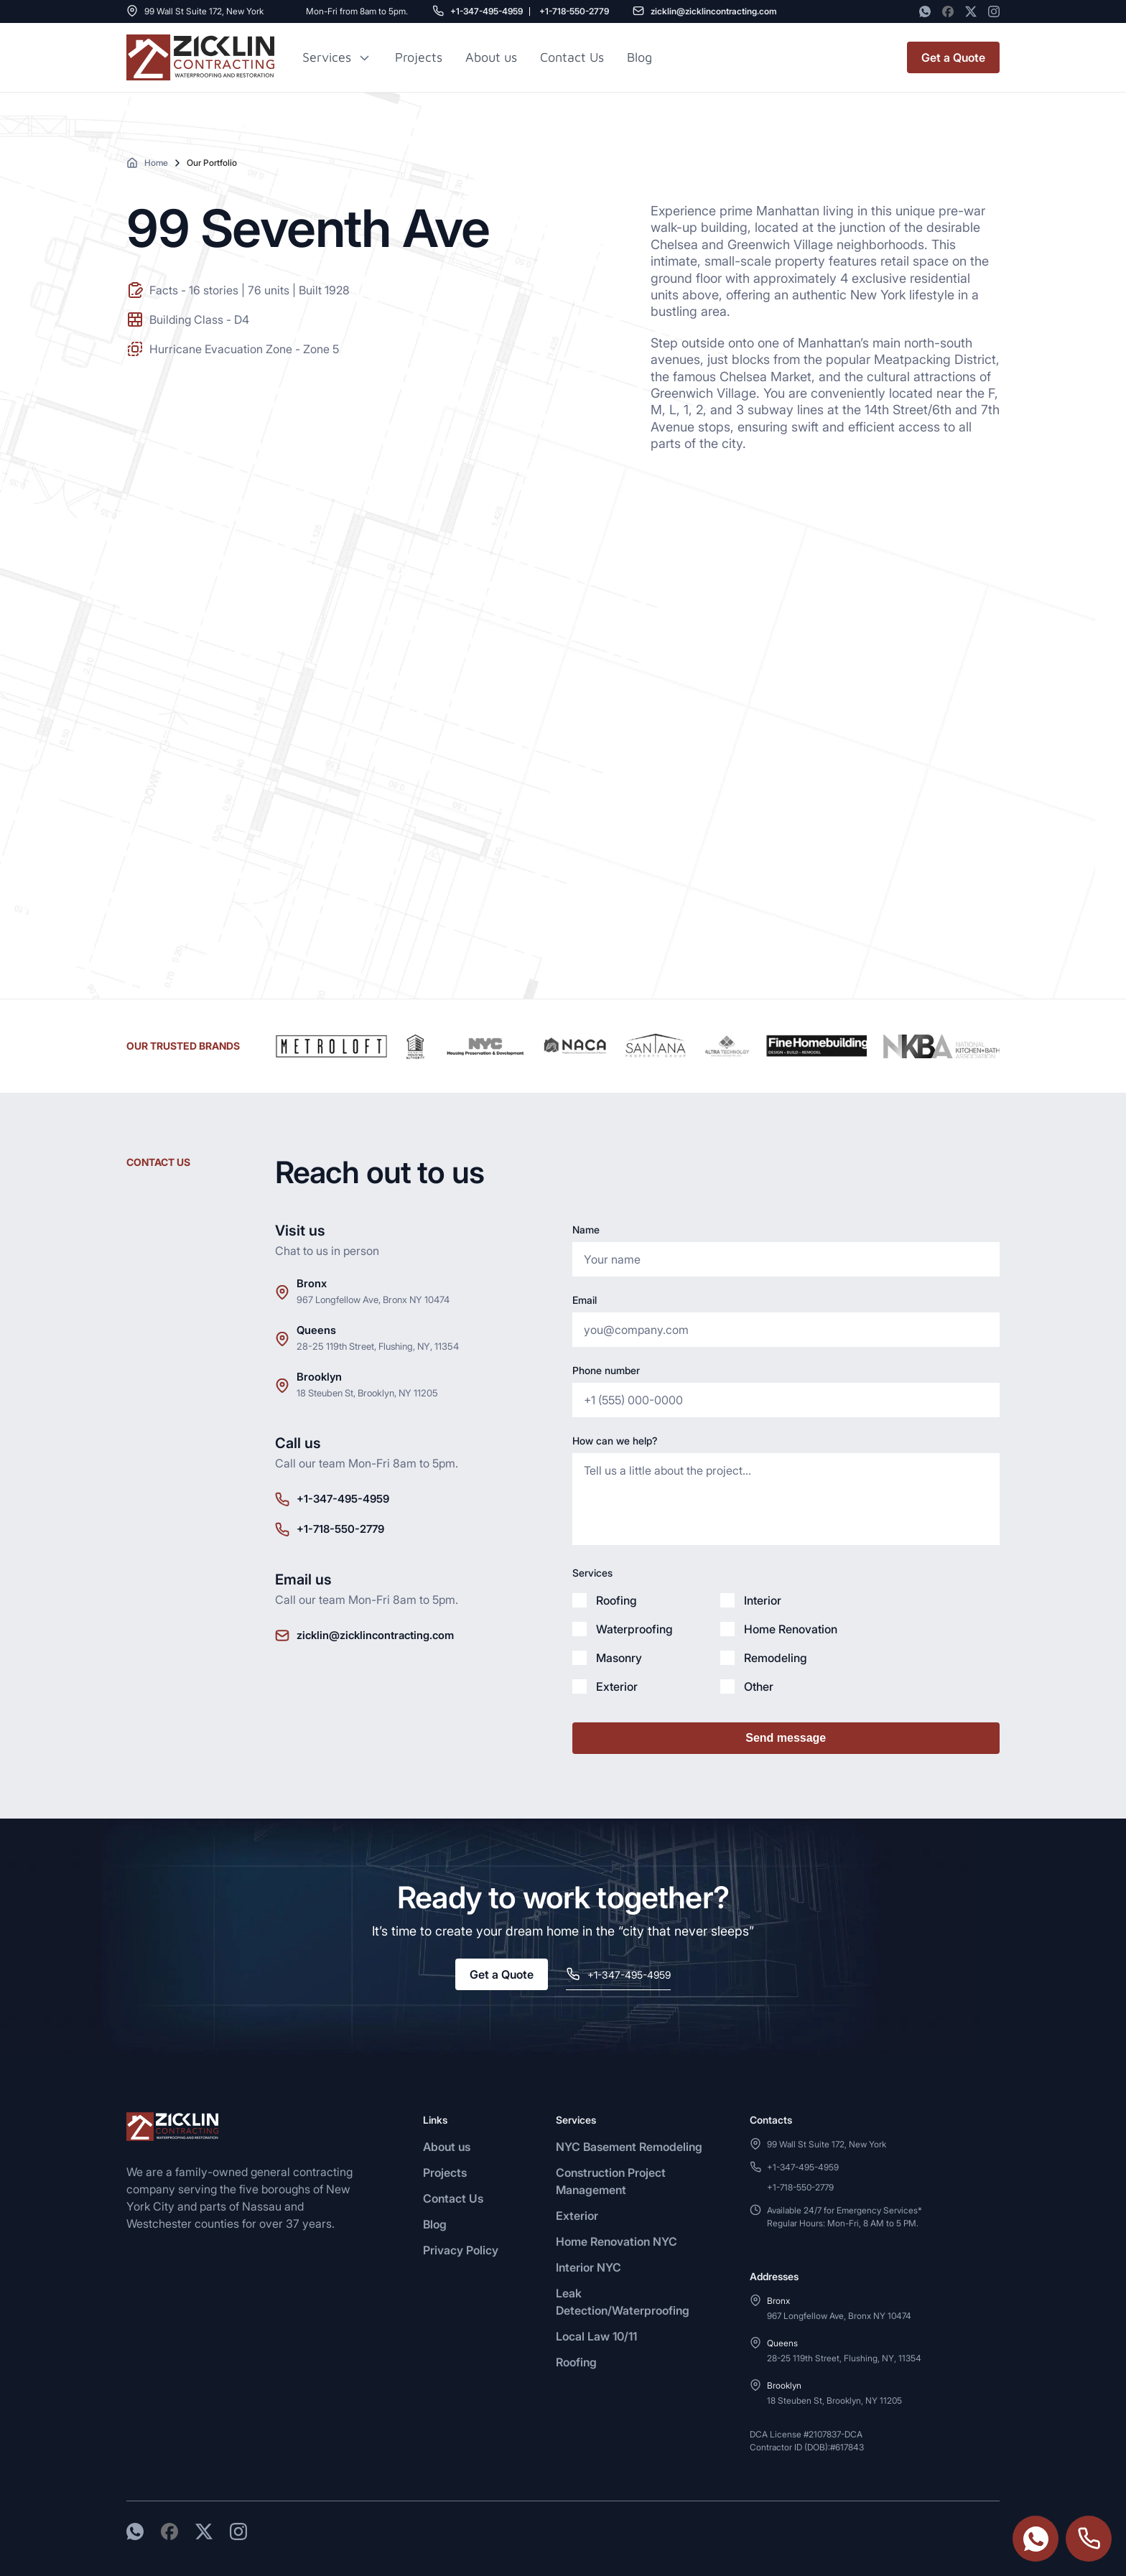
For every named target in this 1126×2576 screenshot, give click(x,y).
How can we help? (614, 1440)
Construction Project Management (611, 2181)
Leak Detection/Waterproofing (622, 2302)
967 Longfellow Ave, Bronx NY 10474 (373, 1299)
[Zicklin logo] (200, 57)
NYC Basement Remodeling (629, 2146)
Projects (418, 57)
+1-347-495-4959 (486, 11)
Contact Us (572, 57)
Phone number (606, 1370)
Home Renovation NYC (616, 2241)
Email (584, 1300)
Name (586, 1229)
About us (491, 57)
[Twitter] (971, 11)
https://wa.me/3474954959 (1035, 2539)
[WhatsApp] (925, 11)
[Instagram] (994, 11)
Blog (435, 2224)
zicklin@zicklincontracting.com (714, 11)
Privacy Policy (460, 2250)
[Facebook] (948, 11)
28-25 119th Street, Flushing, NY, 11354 (378, 1346)
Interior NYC (588, 2267)
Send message (785, 1738)
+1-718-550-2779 (574, 11)
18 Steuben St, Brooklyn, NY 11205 (367, 1393)
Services (326, 57)
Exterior (577, 2215)
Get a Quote (953, 57)
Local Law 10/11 (596, 2336)
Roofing (576, 2362)
